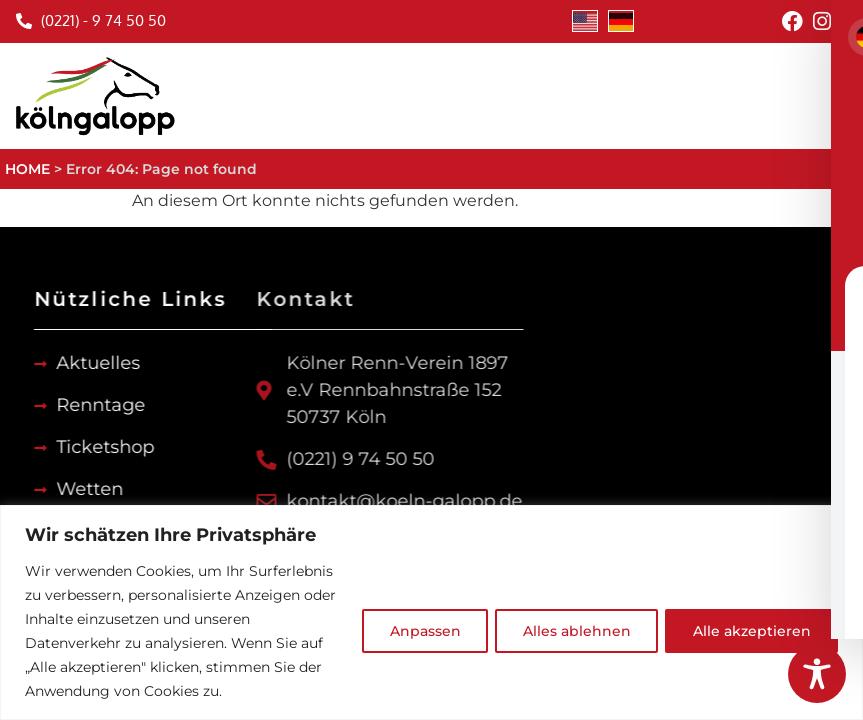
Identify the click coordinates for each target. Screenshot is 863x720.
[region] (431, 612)
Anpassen (415, 631)
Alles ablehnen (571, 631)
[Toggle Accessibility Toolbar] (817, 674)
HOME (27, 169)
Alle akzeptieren (750, 631)
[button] (843, 95)
